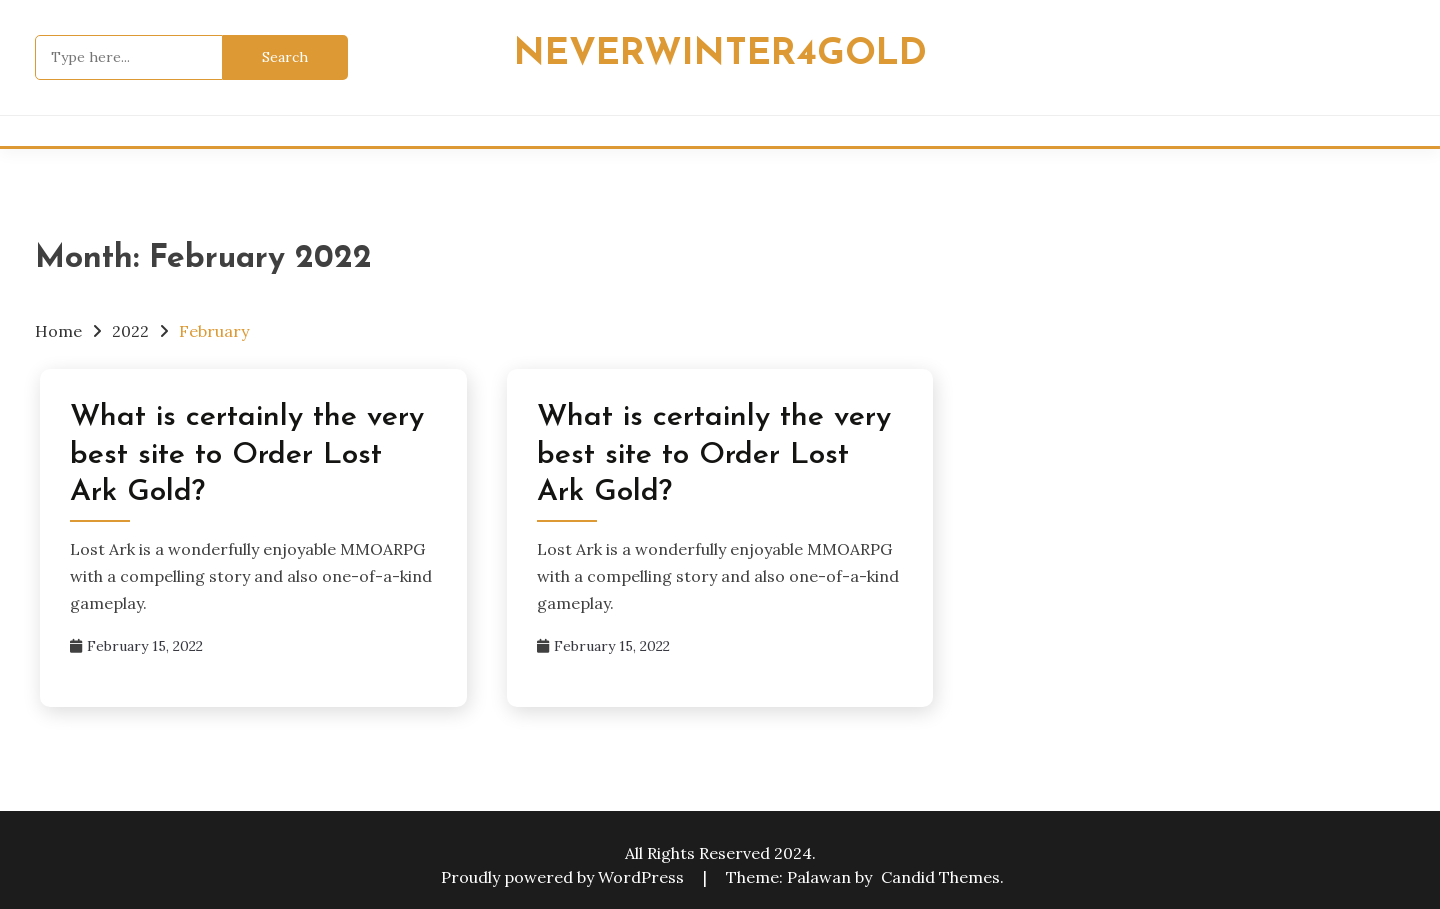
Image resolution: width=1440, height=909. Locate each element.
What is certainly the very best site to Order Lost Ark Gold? (247, 455)
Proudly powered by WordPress (564, 877)
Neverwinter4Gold (720, 54)
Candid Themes (940, 877)
